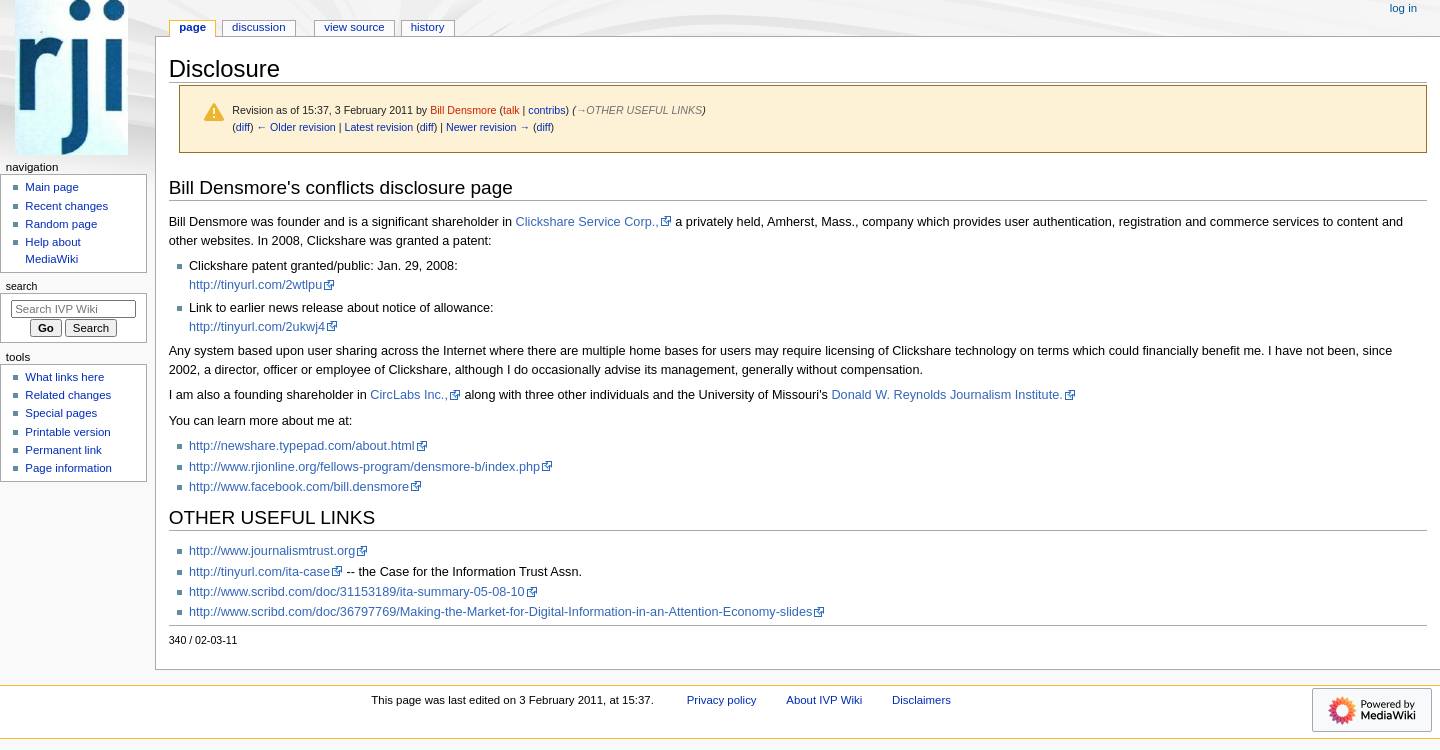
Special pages (61, 413)
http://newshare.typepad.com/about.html (302, 446)
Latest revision (378, 127)
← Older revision (295, 127)
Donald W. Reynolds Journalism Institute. (946, 395)
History (428, 27)
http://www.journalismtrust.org (272, 551)
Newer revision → (488, 127)
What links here (64, 377)
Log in (1403, 8)
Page (192, 27)
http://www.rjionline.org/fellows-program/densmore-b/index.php (364, 467)
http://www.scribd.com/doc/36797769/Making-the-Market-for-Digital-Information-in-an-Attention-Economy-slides (500, 612)
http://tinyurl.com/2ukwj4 (257, 327)
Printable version (67, 432)
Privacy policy (722, 700)
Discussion (258, 27)
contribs (546, 110)
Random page (61, 224)
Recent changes (66, 206)
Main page (52, 187)
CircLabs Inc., (409, 395)
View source (354, 27)
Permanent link (63, 450)
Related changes (68, 395)
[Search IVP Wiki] (73, 309)
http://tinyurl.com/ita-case (259, 572)
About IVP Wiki (824, 700)
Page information (68, 468)
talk (511, 110)
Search (22, 286)
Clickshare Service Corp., (587, 222)
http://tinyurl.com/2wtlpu (255, 285)
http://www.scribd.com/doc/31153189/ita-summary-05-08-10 (357, 592)
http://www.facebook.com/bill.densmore (299, 487)
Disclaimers (921, 700)
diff (243, 127)
